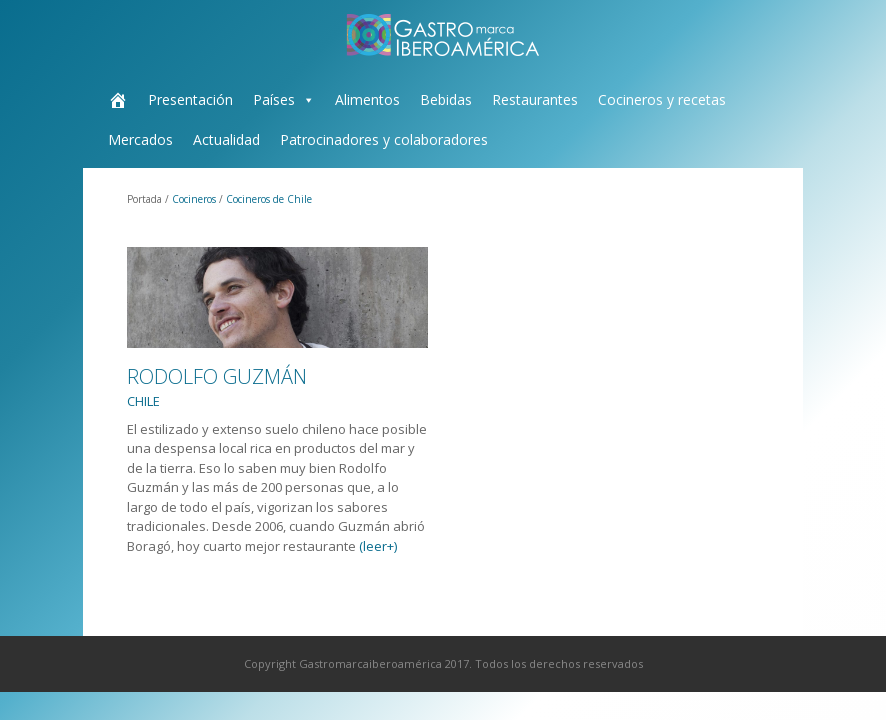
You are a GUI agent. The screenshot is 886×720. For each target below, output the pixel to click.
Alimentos (367, 99)
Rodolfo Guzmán (217, 387)
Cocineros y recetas (662, 99)
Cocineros (194, 199)
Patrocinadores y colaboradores (384, 139)
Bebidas (446, 99)
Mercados (140, 139)
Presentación (190, 99)
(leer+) (378, 546)
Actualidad (226, 139)
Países (274, 99)
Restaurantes (535, 99)
